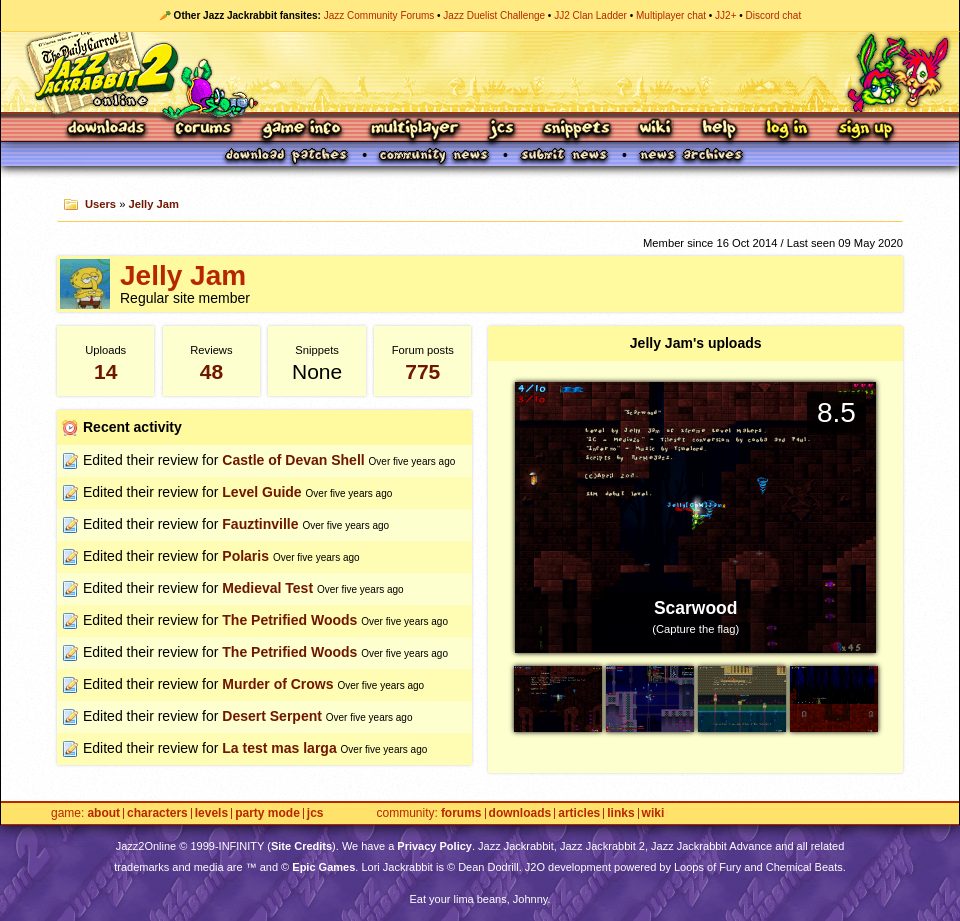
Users (100, 204)
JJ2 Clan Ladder (590, 15)
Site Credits (301, 846)
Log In (787, 129)
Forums (204, 129)
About (103, 813)
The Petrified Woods (289, 620)
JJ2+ (725, 15)
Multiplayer (414, 129)
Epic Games (323, 867)
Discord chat (774, 15)
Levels (211, 813)
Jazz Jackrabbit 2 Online (479, 72)
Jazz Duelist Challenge (494, 15)
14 (105, 371)
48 (211, 371)
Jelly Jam (154, 204)
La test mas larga (279, 748)
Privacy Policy (434, 846)
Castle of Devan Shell (293, 460)
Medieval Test (267, 588)
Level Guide (261, 492)
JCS (501, 129)
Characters (157, 813)
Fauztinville (260, 524)
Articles (579, 813)
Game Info (301, 129)
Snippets (577, 129)
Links (620, 813)
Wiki (656, 129)
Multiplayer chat (671, 15)
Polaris (245, 556)
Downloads (107, 129)
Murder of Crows (277, 684)
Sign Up (865, 129)
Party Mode (267, 813)
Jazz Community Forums (379, 15)
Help (719, 129)
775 (422, 371)
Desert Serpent (272, 716)
